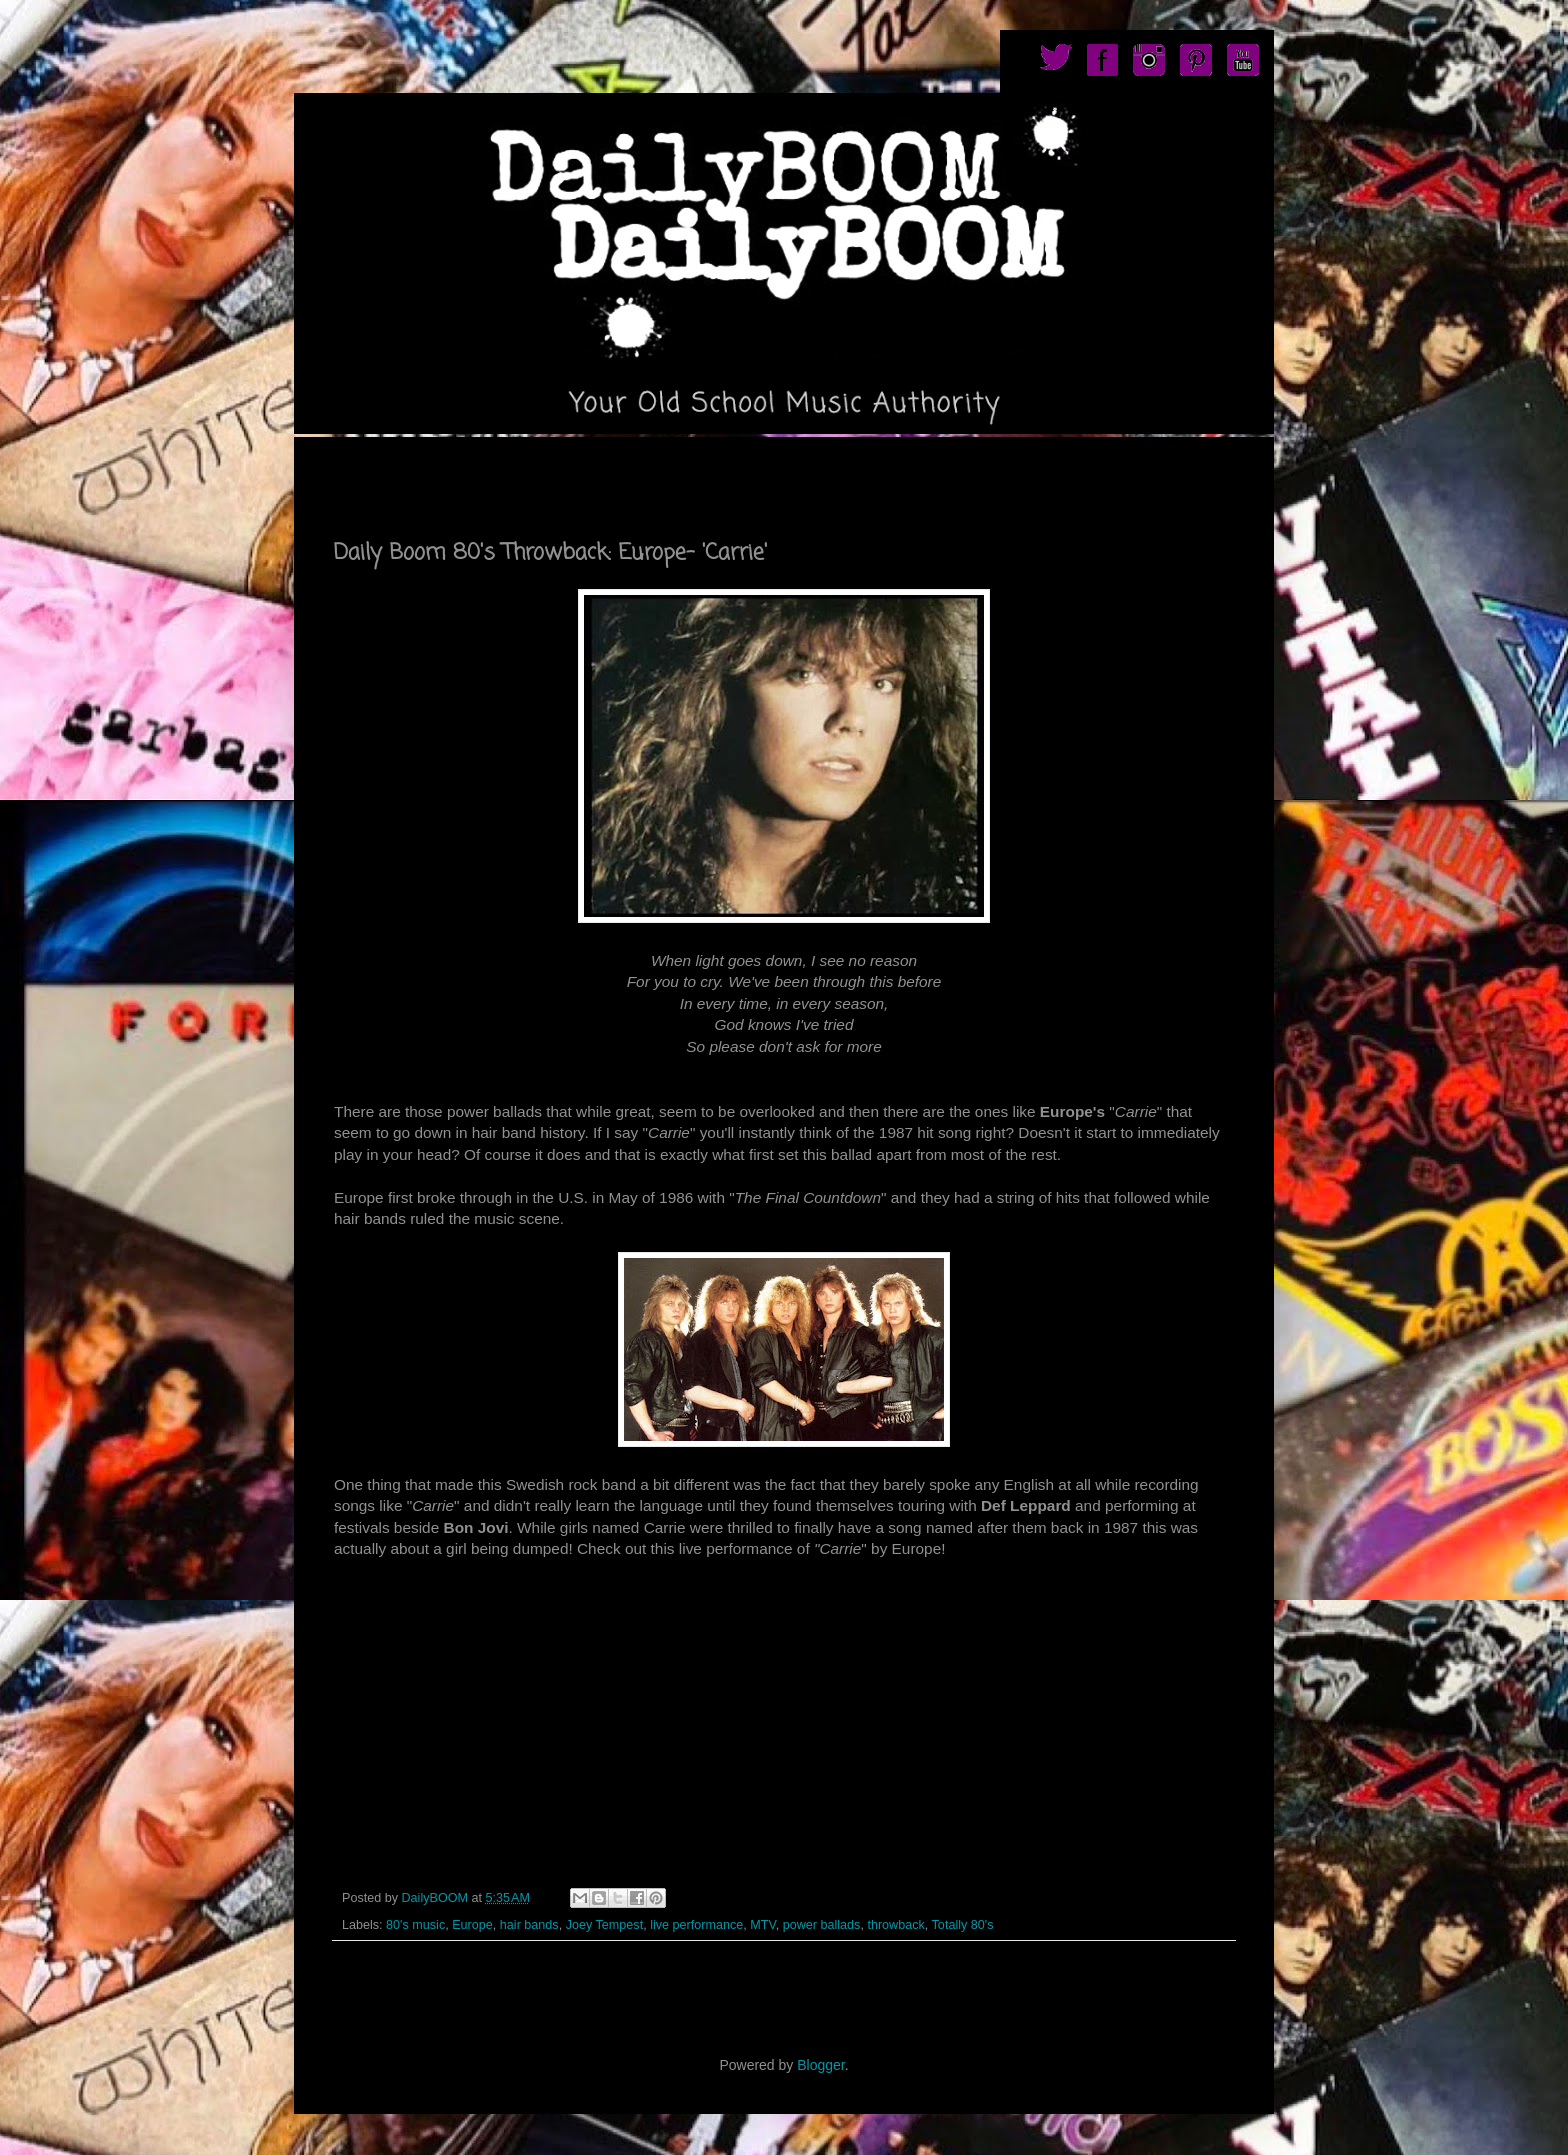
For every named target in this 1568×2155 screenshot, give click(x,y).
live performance (696, 1925)
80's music (415, 1925)
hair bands (529, 1925)
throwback (895, 1925)
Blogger (820, 2065)
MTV (762, 1925)
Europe (472, 1925)
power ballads (822, 1925)
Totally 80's (963, 1925)
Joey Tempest (604, 1925)
